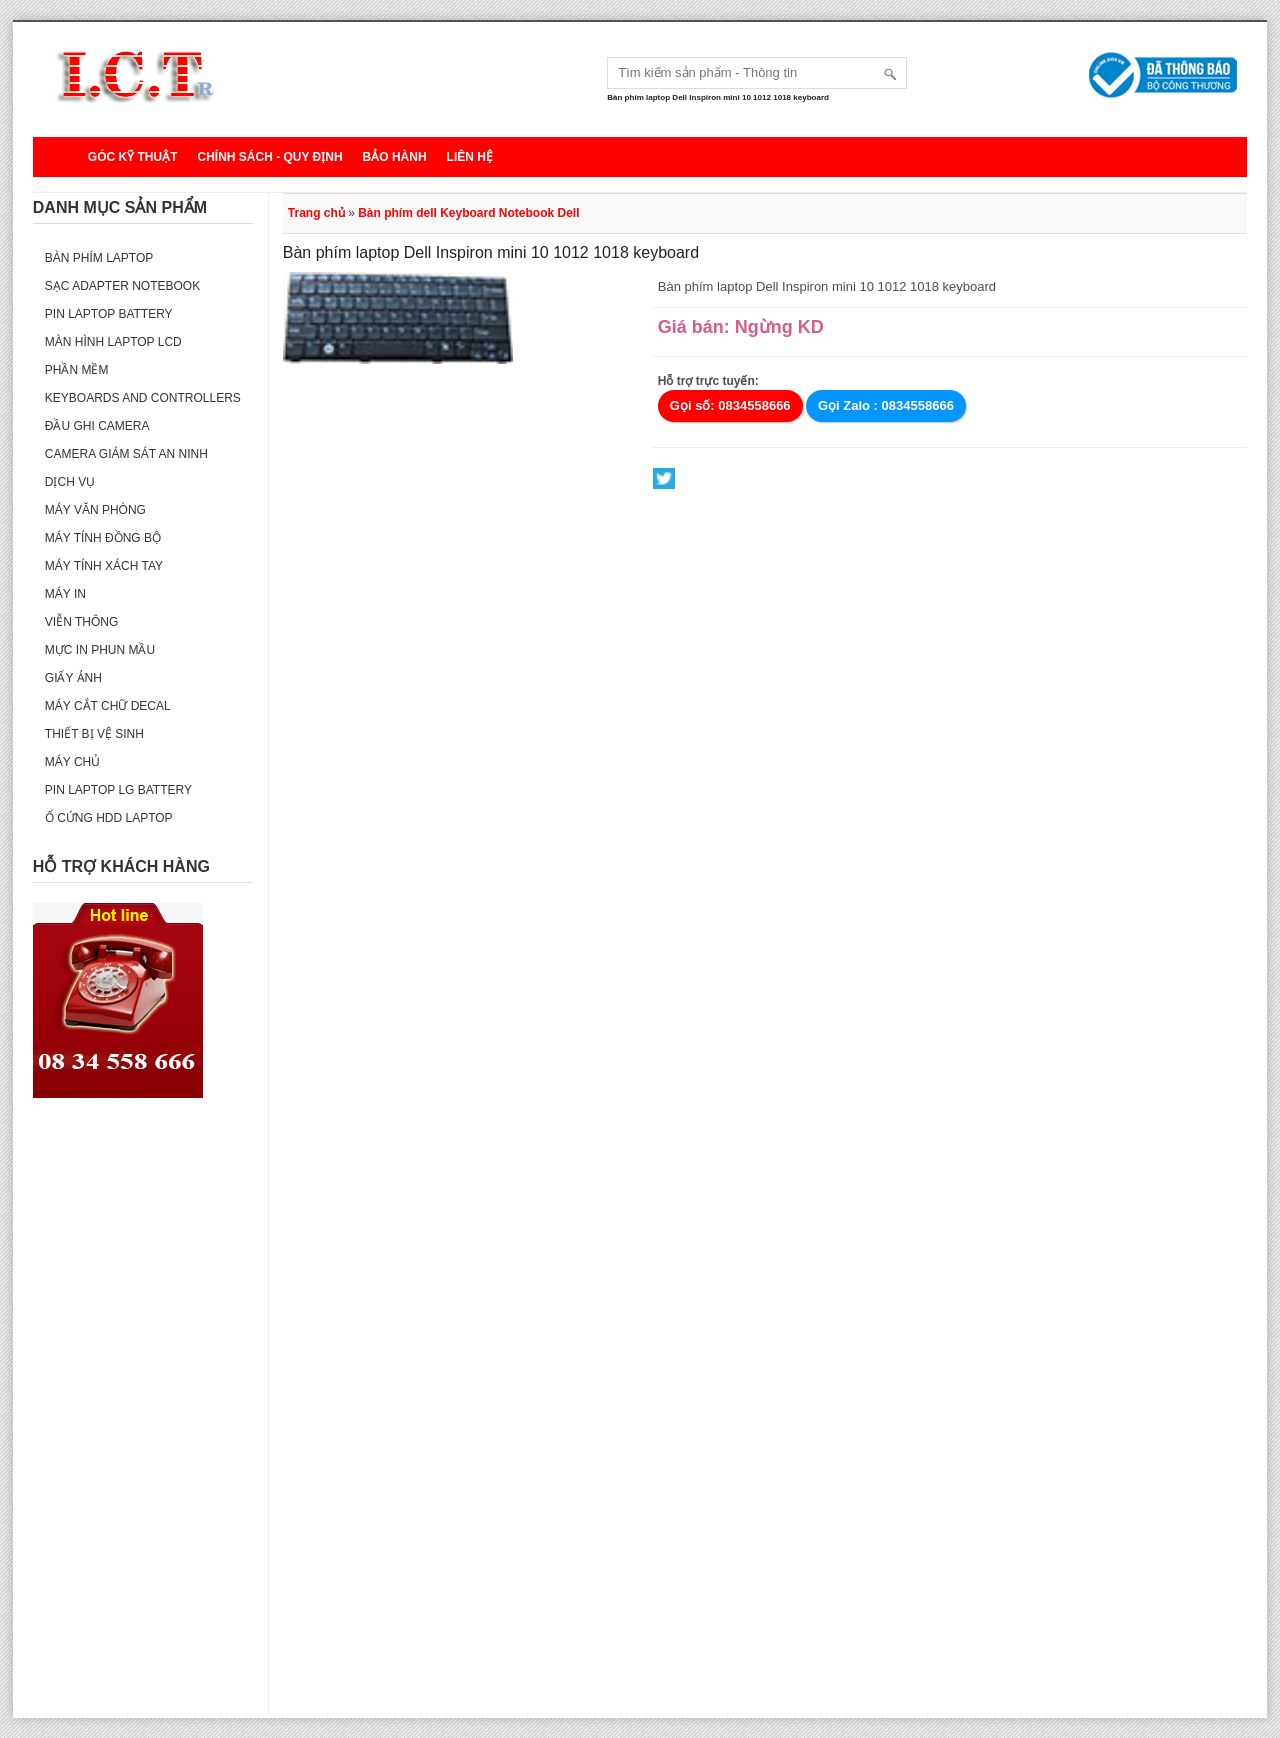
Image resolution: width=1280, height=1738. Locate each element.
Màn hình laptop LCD (113, 342)
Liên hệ (470, 157)
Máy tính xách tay (104, 566)
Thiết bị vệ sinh (94, 734)
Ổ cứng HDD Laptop (109, 818)
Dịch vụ (70, 482)
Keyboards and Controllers (143, 398)
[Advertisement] (143, 1418)
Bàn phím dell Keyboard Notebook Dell (468, 213)
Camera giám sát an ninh (126, 454)
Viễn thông (81, 622)
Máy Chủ (72, 762)
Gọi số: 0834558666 (730, 405)
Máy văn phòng (95, 510)
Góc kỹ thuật (133, 157)
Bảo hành (395, 157)
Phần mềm (77, 370)
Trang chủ (316, 213)
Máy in (65, 594)
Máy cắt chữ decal (108, 706)
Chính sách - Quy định (269, 157)
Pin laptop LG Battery (118, 790)
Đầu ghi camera (97, 426)
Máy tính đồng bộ (103, 538)
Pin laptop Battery (109, 314)
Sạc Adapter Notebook (122, 286)
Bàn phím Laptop (99, 258)
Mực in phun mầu (100, 650)
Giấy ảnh (73, 678)
